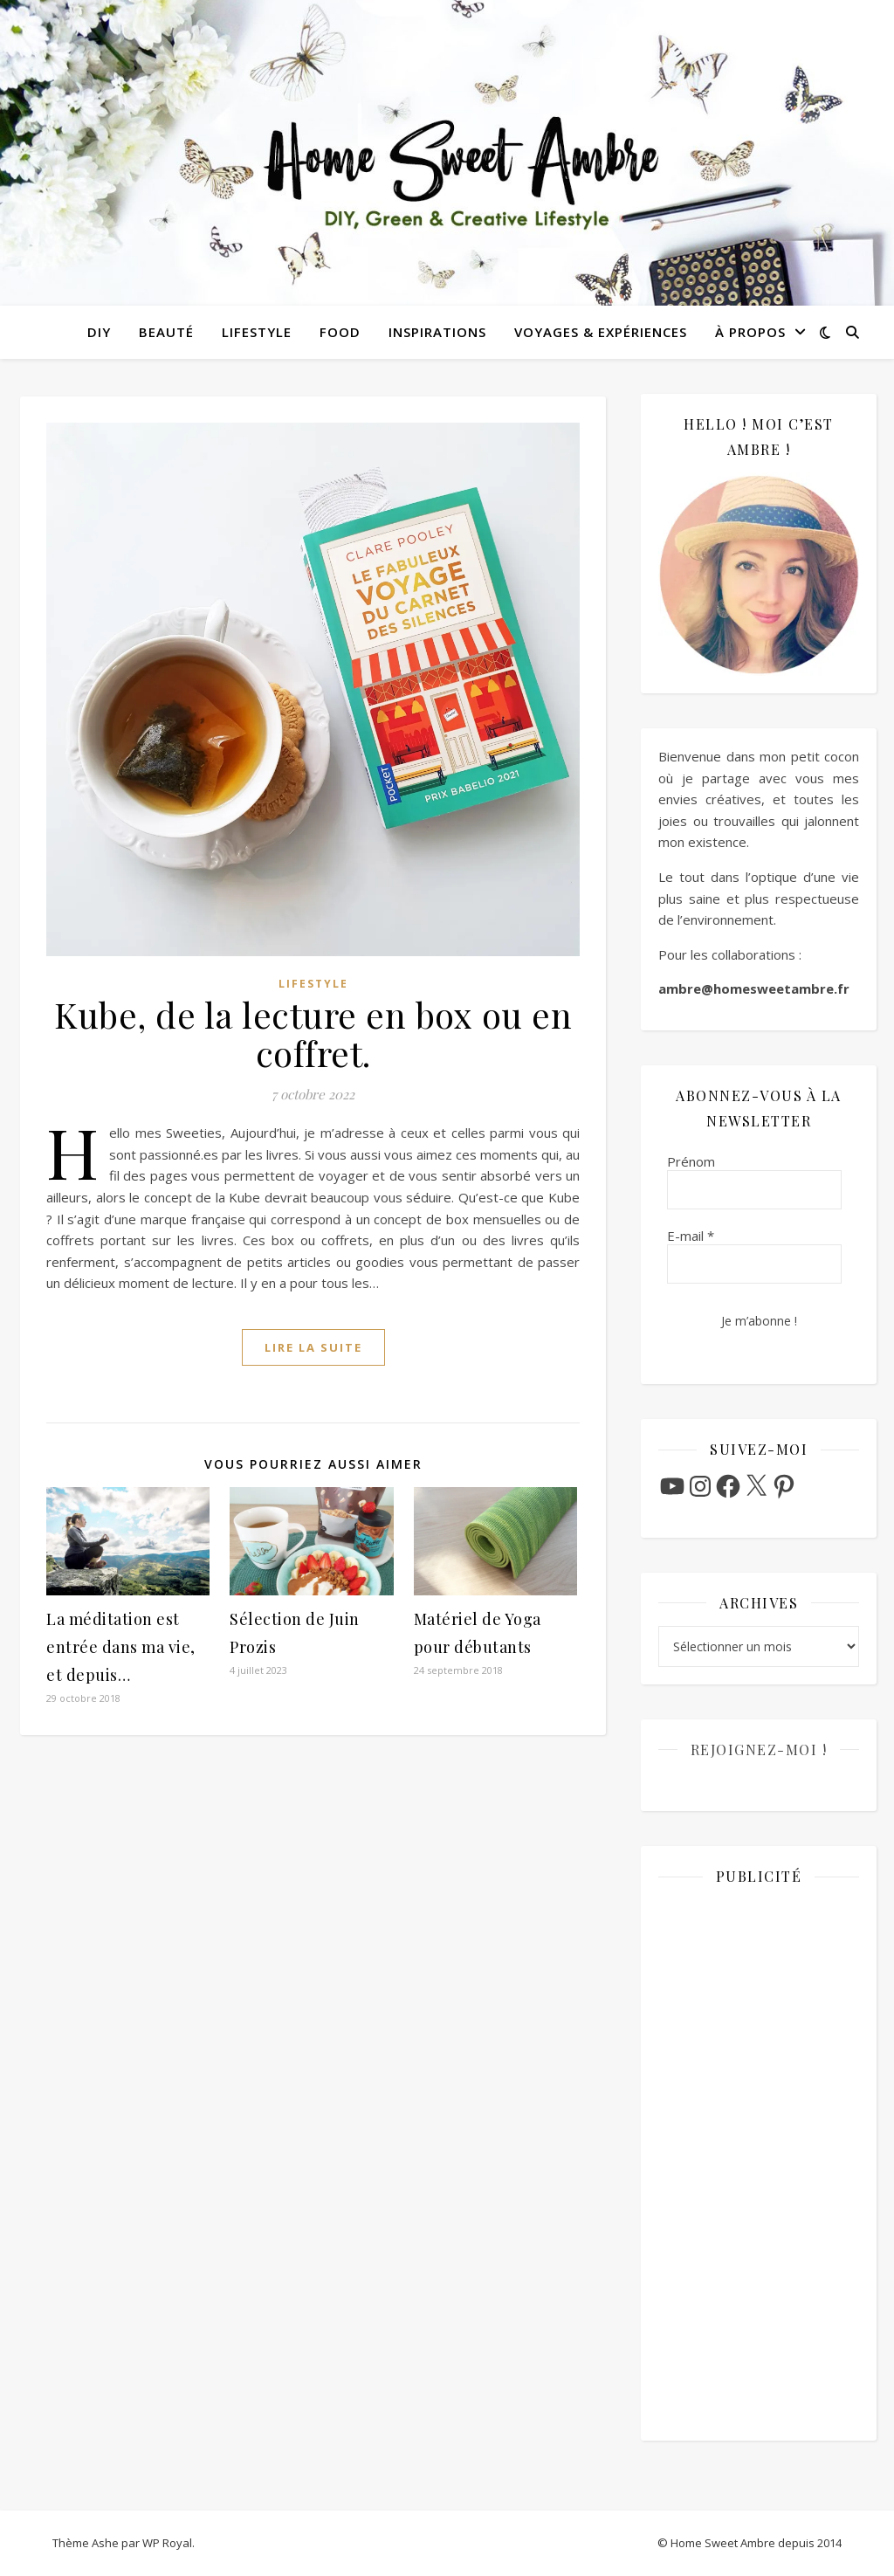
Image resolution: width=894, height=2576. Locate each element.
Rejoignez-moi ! (759, 1749)
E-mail (690, 1235)
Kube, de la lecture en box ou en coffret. (313, 1033)
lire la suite (313, 1347)
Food (340, 332)
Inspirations (437, 332)
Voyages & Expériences (600, 332)
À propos (750, 332)
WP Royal (167, 2543)
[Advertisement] (758, 2161)
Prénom (691, 1161)
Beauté (166, 332)
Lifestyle (257, 332)
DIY (99, 332)
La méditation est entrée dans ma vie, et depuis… (121, 1646)
